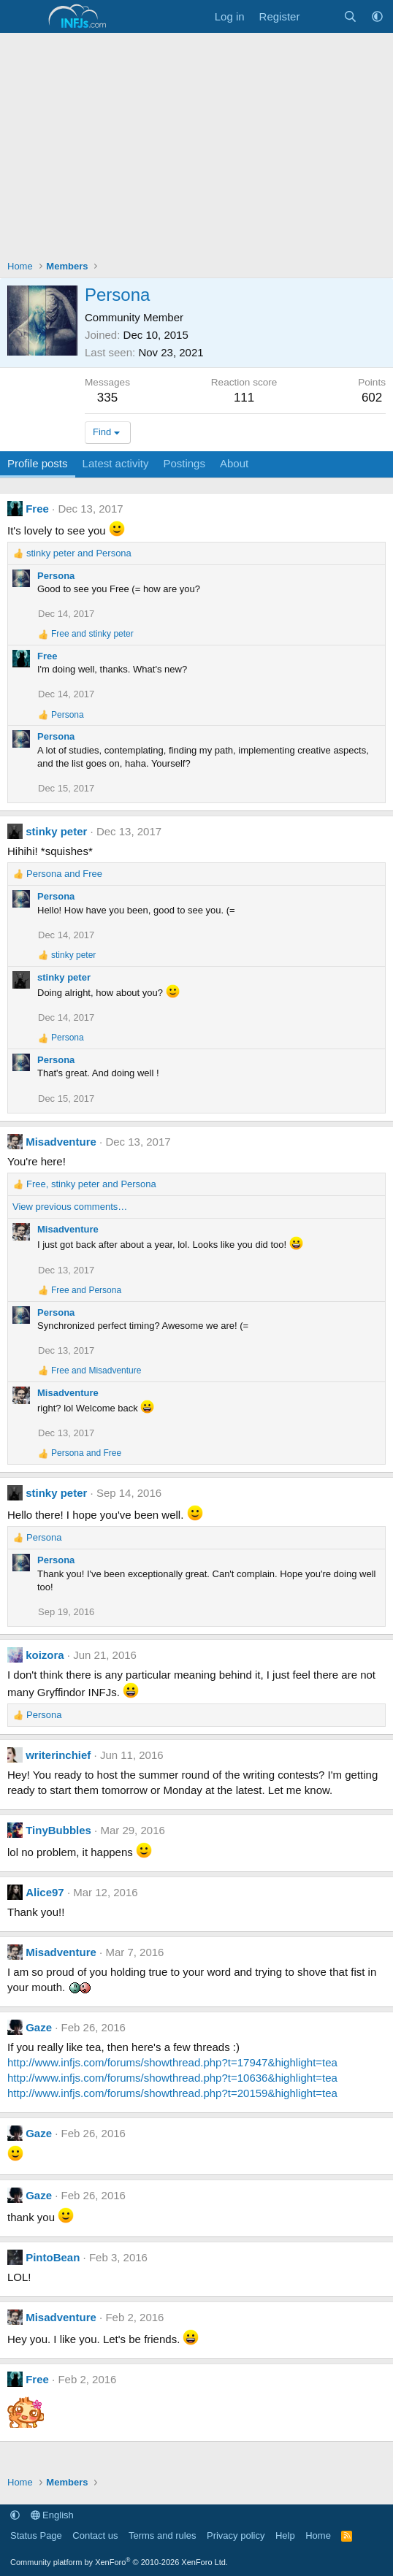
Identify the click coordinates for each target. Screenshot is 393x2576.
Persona (56, 575)
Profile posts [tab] (37, 463)
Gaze (39, 2027)
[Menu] (20, 16)
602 (372, 398)
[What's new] (321, 16)
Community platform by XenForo (119, 2562)
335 (107, 398)
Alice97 (45, 1892)
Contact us (95, 2535)
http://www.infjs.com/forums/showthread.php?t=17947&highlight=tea (172, 2062)
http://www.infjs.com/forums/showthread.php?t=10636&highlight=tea (172, 2077)
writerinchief (58, 1755)
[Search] (350, 16)
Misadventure (61, 1141)
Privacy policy (235, 2535)
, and (91, 1183)
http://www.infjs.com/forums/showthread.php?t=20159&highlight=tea (172, 2093)
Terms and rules (162, 2535)
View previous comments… (69, 1206)
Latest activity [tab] (116, 463)
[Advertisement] (196, 142)
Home (318, 2535)
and (78, 553)
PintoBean (53, 2257)
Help (285, 2535)
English (52, 2515)
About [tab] (234, 463)
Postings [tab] (184, 463)
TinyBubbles (58, 1830)
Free (37, 508)
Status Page (36, 2535)
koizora (45, 1655)
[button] (377, 16)
